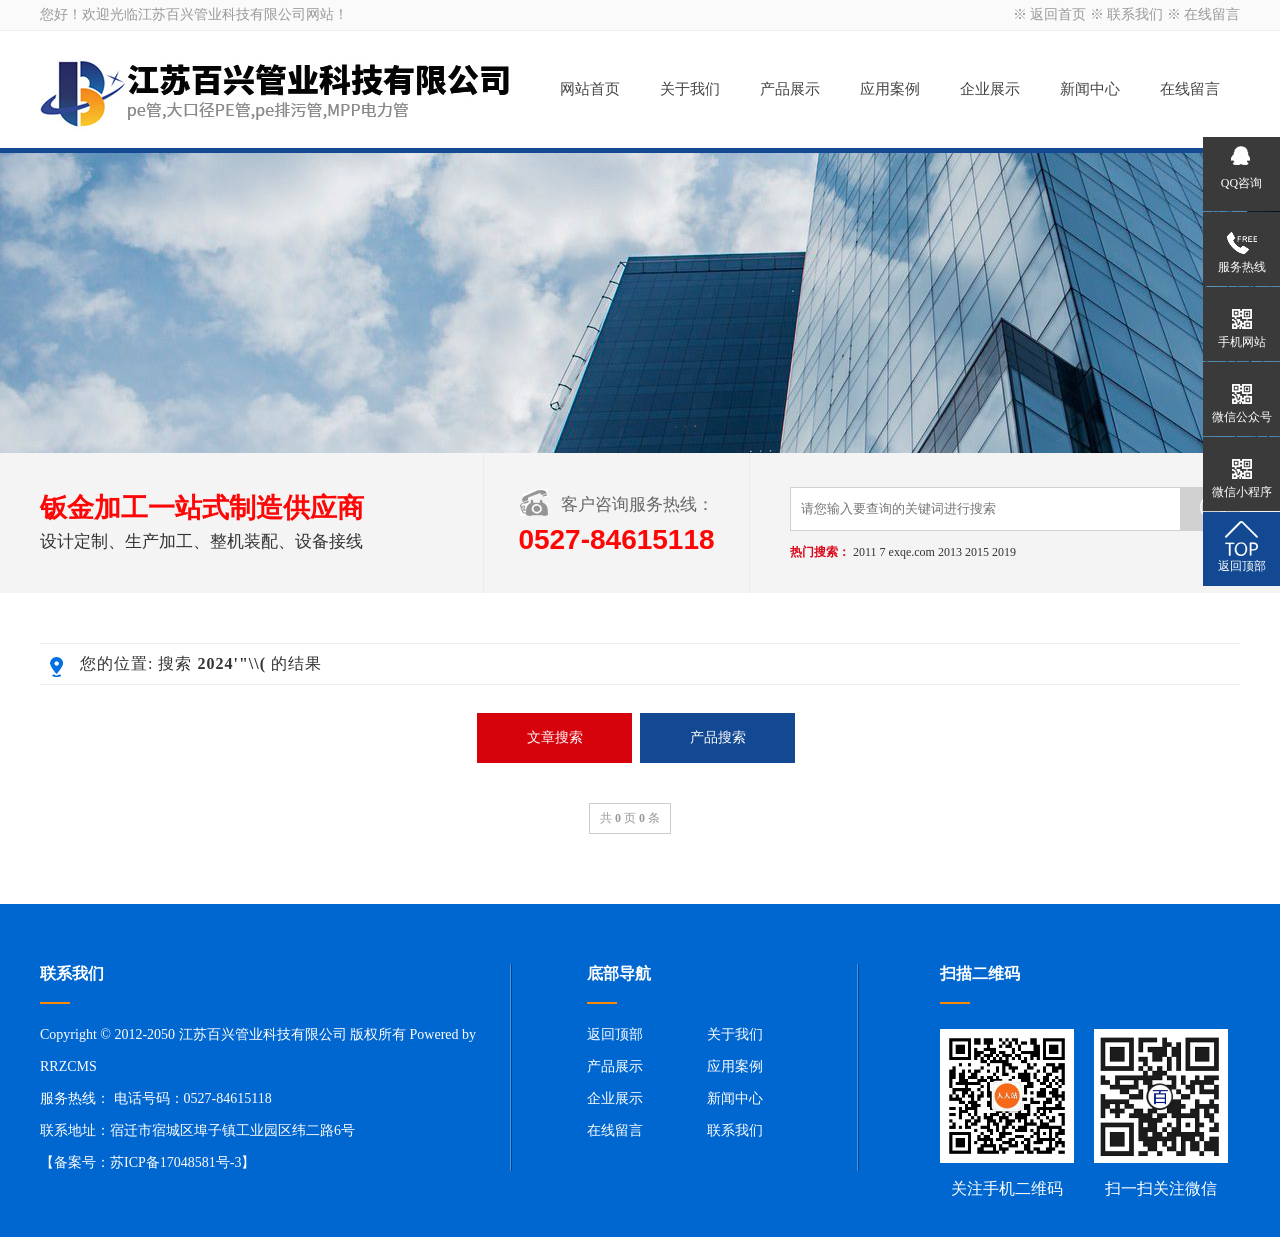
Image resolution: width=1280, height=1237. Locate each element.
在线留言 (1212, 14)
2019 (1004, 552)
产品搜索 (718, 737)
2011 (865, 552)
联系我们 (1135, 14)
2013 (950, 552)
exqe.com (912, 552)
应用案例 (890, 89)
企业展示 (990, 89)
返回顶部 (615, 1034)
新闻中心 (1090, 89)
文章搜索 (555, 737)
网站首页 (590, 89)
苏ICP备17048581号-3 (175, 1162)
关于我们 (690, 89)
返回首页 (1058, 14)
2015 (977, 552)
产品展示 (790, 89)
